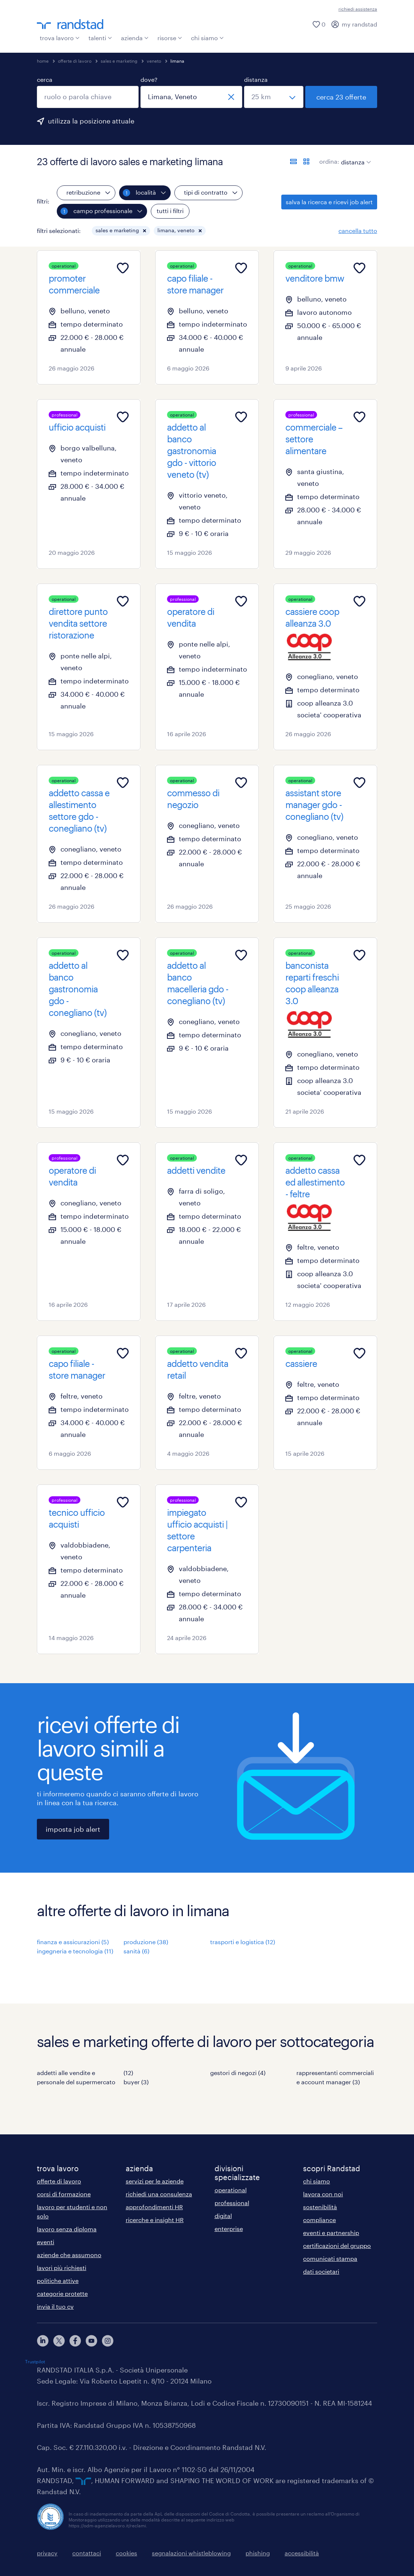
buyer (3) (136, 2081)
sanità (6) (136, 1950)
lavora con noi (323, 2193)
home (43, 60)
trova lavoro (60, 37)
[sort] (354, 157)
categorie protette (62, 2293)
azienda (135, 37)
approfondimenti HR (154, 2206)
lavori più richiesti (61, 2267)
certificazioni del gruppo (337, 2245)
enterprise (229, 2228)
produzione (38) (145, 1941)
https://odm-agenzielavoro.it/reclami (107, 2525)
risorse (169, 37)
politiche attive (58, 2280)
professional (232, 2202)
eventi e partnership (331, 2232)
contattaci (86, 2552)
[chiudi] (231, 97)
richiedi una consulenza (159, 2193)
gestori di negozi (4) (237, 2072)
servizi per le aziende (155, 2181)
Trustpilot (35, 2361)
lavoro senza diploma (67, 2228)
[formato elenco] (293, 161)
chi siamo (207, 37)
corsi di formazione (64, 2193)
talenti (100, 37)
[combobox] (88, 97)
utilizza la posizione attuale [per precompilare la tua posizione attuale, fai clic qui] (91, 121)
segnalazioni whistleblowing (191, 2552)
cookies (126, 2552)
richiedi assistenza (357, 8)
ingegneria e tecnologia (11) (75, 1950)
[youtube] (91, 2341)
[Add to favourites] (123, 268)
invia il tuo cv (55, 2306)
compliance (319, 2219)
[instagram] (108, 2341)
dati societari (321, 2271)
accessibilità (302, 2552)
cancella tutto (357, 230)
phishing (258, 2552)
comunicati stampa (330, 2258)
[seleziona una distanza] (273, 97)
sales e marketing (119, 60)
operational (231, 2189)
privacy (47, 2552)
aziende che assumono (69, 2254)
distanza (256, 79)
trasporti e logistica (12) (242, 1941)
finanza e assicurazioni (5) (73, 1941)
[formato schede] (306, 161)
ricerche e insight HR (155, 2219)
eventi (45, 2241)
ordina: (329, 161)
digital (223, 2215)
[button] (144, 230)
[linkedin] (43, 2341)
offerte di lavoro (74, 60)
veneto (154, 60)
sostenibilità (320, 2206)
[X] (59, 2341)
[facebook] (75, 2341)
